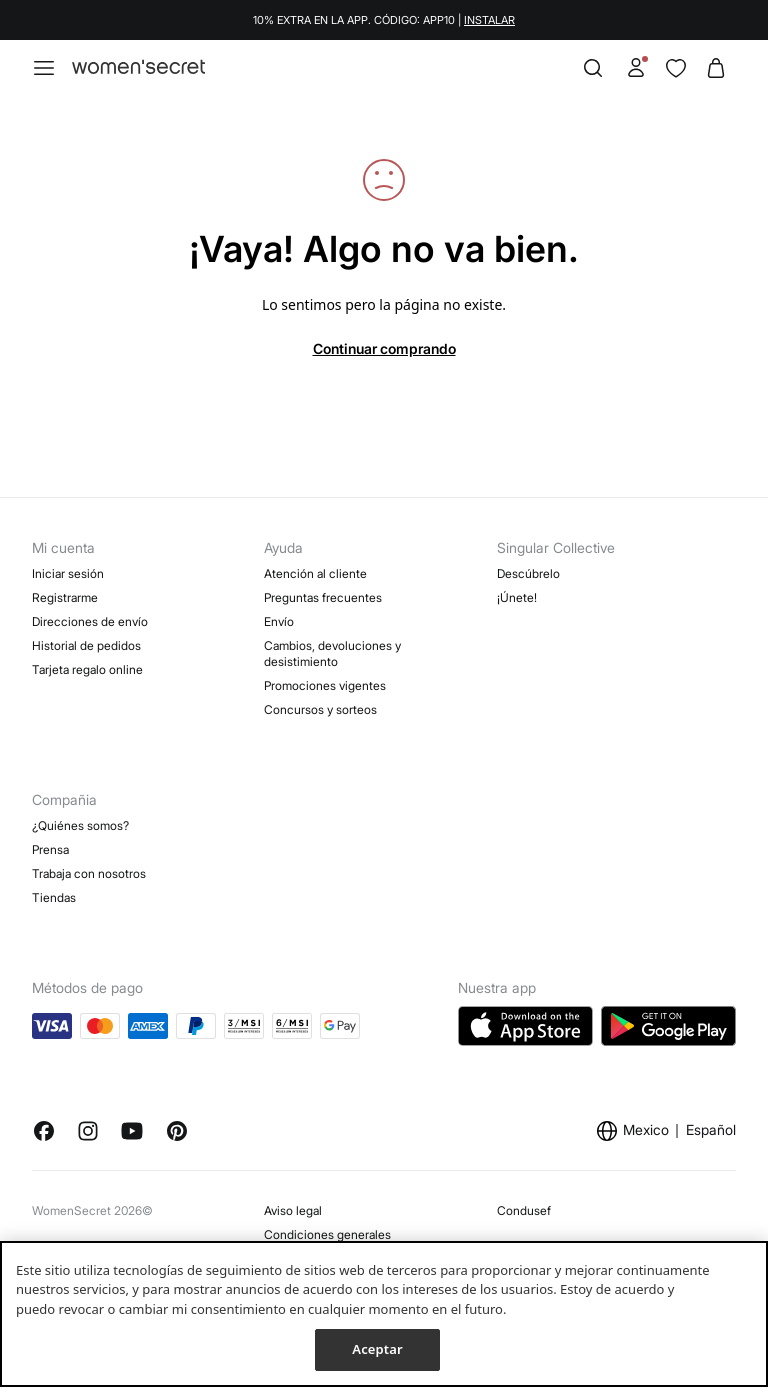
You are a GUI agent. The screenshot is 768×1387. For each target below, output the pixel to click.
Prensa (50, 849)
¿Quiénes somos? (80, 825)
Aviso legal (293, 1210)
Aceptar (377, 1349)
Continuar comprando (384, 348)
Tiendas (54, 897)
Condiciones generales (327, 1234)
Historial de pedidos (86, 645)
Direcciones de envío (90, 621)
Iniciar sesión (68, 573)
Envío (279, 621)
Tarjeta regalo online (87, 669)
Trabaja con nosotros (89, 873)
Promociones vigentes (325, 685)
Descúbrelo (528, 573)
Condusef (524, 1210)
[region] (384, 1314)
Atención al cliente (315, 573)
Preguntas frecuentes (323, 597)
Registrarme (65, 597)
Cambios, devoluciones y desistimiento (332, 653)
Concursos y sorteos (320, 709)
